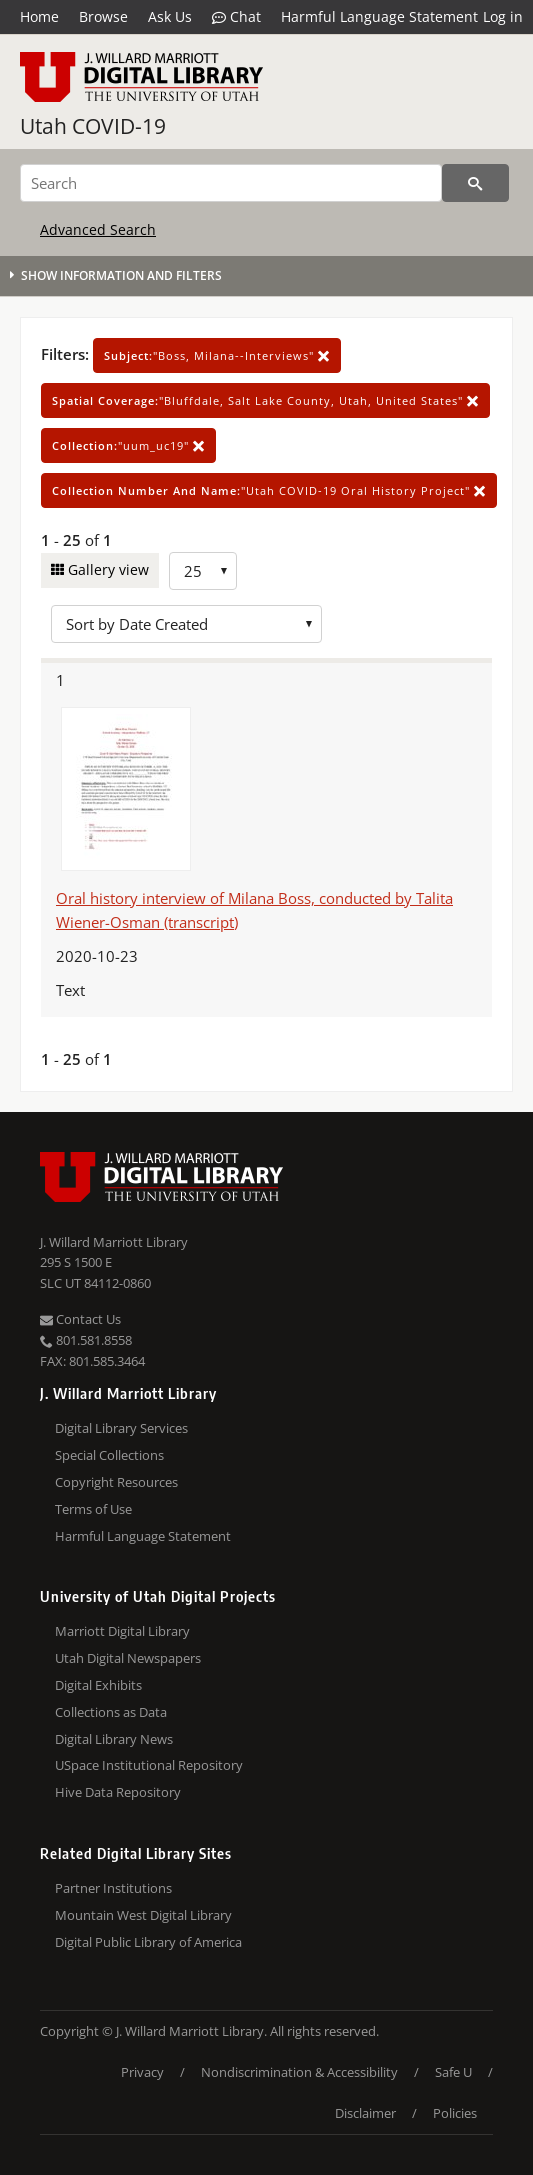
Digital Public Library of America (148, 1942)
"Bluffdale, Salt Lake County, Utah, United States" (265, 400)
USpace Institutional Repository (149, 1765)
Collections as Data (111, 1712)
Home (39, 16)
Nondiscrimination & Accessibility (299, 2072)
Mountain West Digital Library (143, 1915)
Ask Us (170, 16)
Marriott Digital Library (122, 1631)
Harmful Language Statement (379, 16)
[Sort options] (186, 624)
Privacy (142, 2072)
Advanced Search (98, 229)
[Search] (231, 183)
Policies (455, 2113)
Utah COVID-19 (93, 126)
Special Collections (109, 1455)
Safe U (453, 2072)
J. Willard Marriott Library (114, 1242)
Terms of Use (93, 1509)
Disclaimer (365, 2113)
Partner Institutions (113, 1888)
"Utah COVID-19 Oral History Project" (269, 490)
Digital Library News (114, 1739)
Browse (103, 16)
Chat (236, 17)
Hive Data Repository (118, 1792)
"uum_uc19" (128, 445)
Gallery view (106, 569)
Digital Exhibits (98, 1685)
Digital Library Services (121, 1428)
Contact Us (80, 1319)
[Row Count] (203, 571)
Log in (503, 16)
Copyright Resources (116, 1482)
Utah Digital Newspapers (128, 1658)
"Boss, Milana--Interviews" (217, 355)
